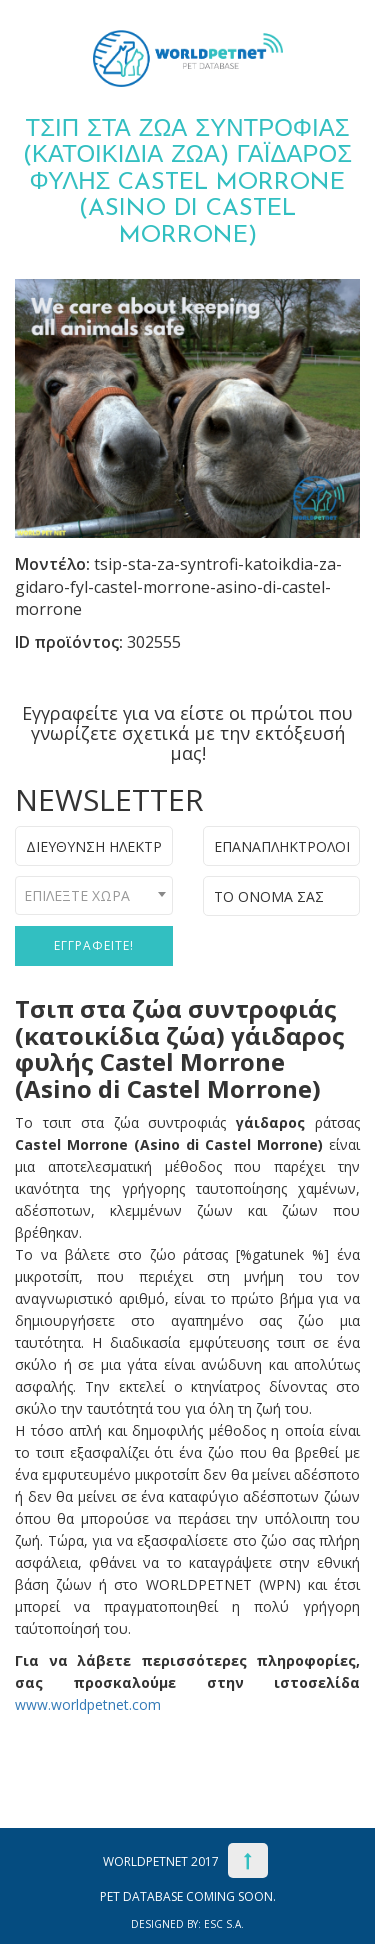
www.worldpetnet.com (88, 1704)
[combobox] (94, 895)
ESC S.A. (224, 1924)
